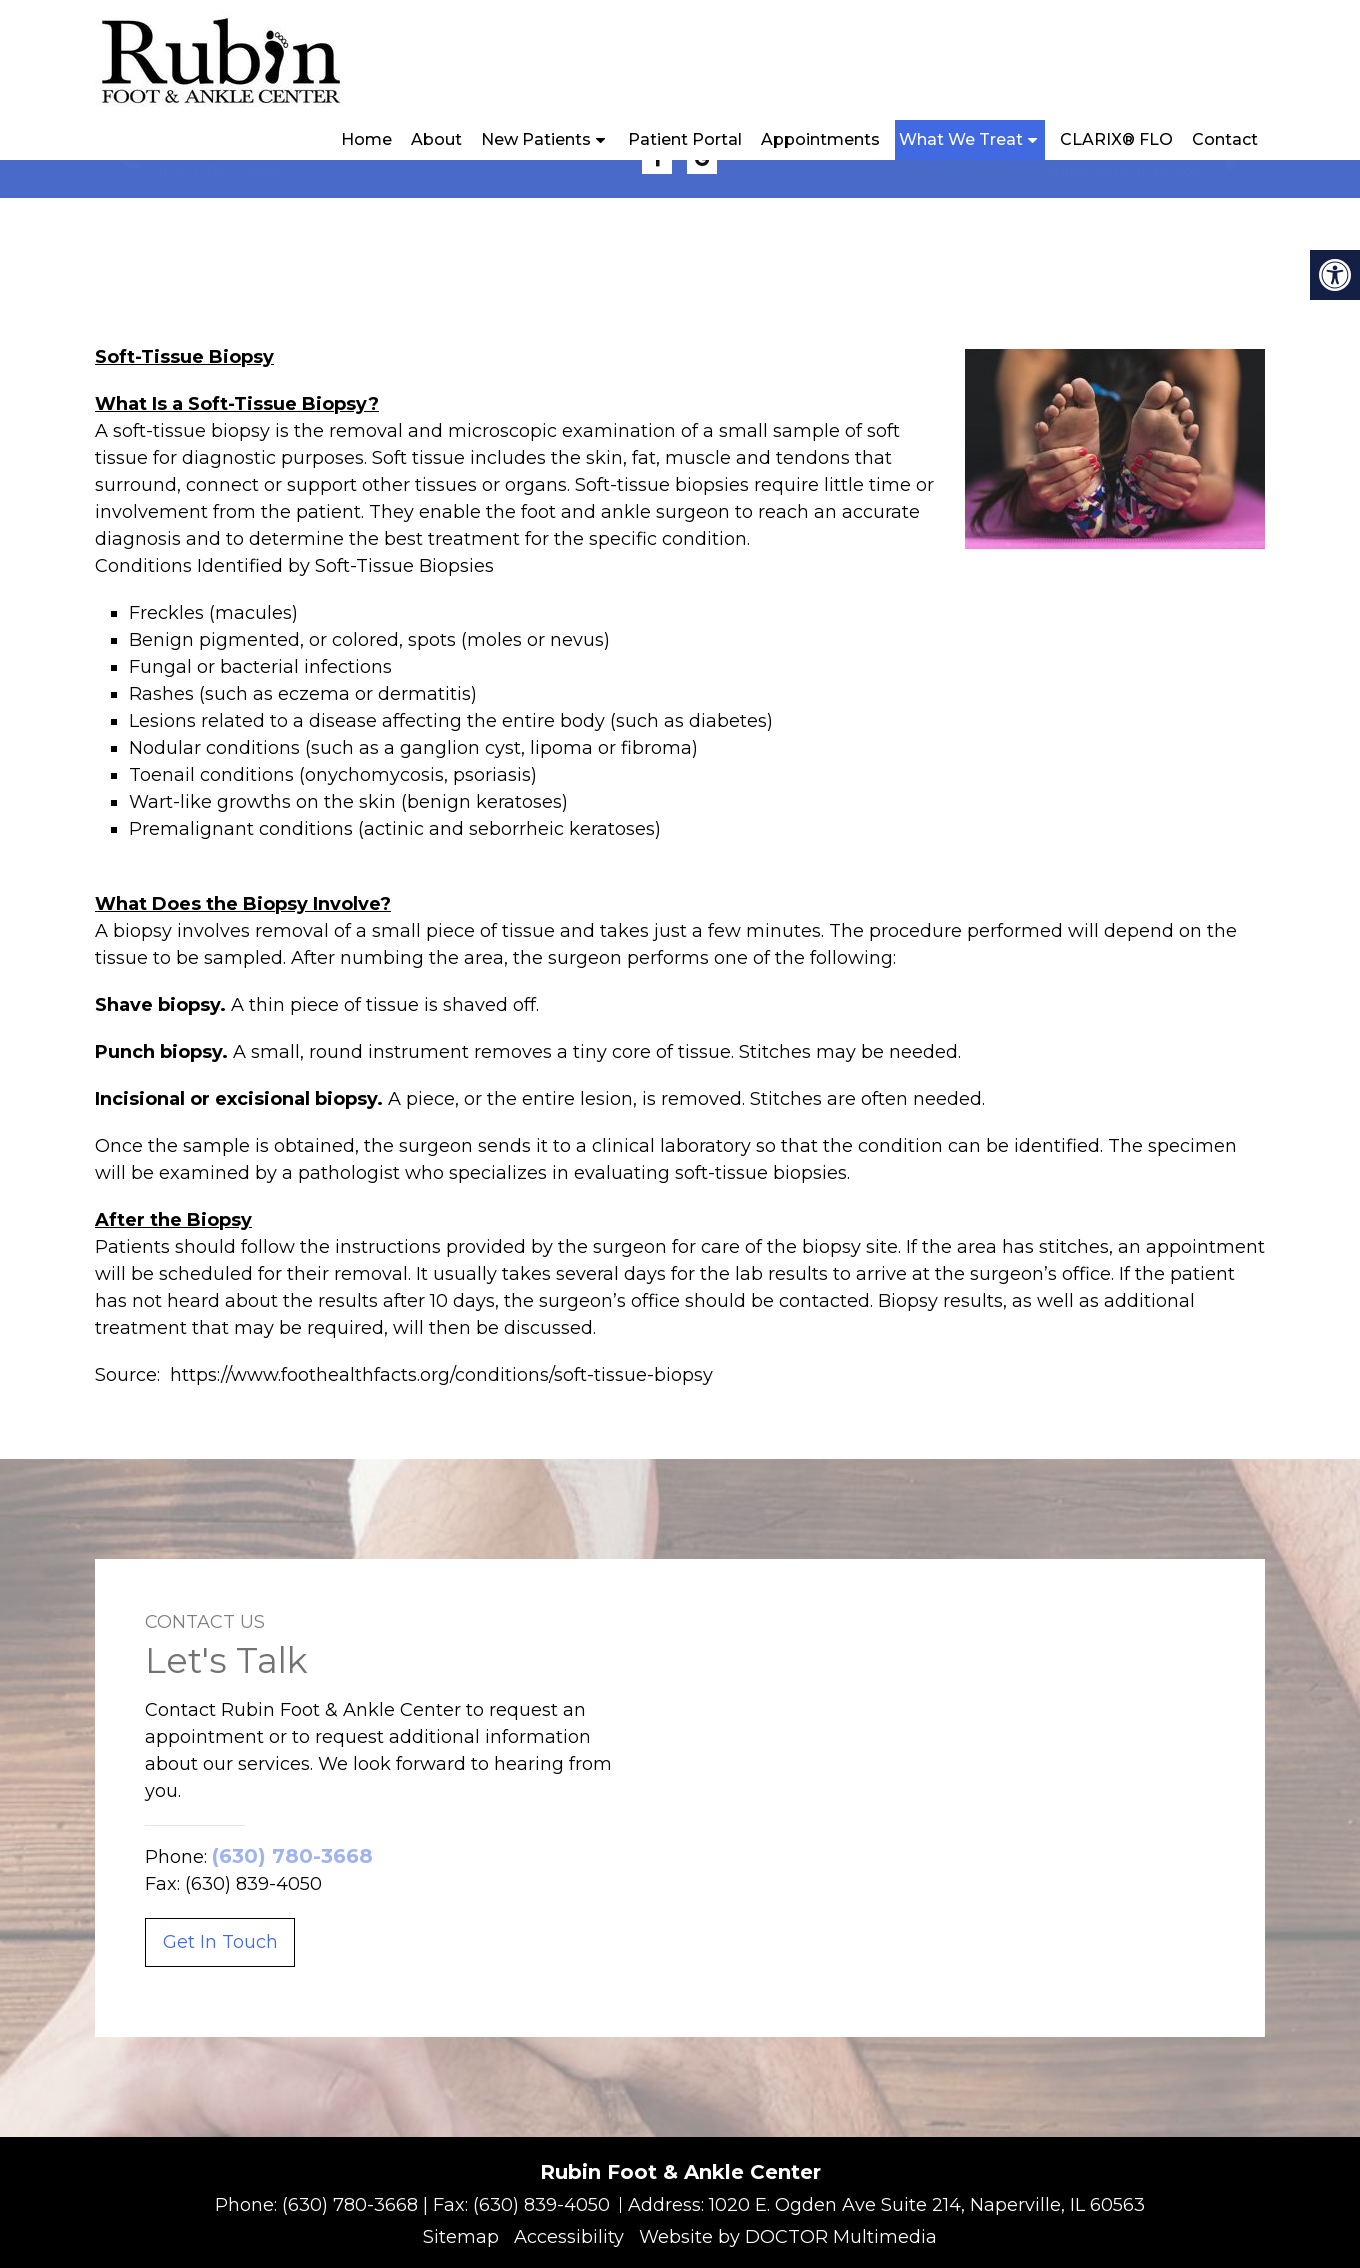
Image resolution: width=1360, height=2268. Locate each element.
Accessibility (569, 2237)
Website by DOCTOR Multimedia (788, 2237)
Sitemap (461, 2237)
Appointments (820, 139)
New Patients (536, 139)
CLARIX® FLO (1116, 139)
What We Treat (961, 139)
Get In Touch (220, 1942)
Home (366, 139)
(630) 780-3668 (219, 170)
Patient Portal (685, 139)
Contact (1225, 139)
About (436, 139)
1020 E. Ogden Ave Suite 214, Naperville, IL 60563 (927, 2205)
